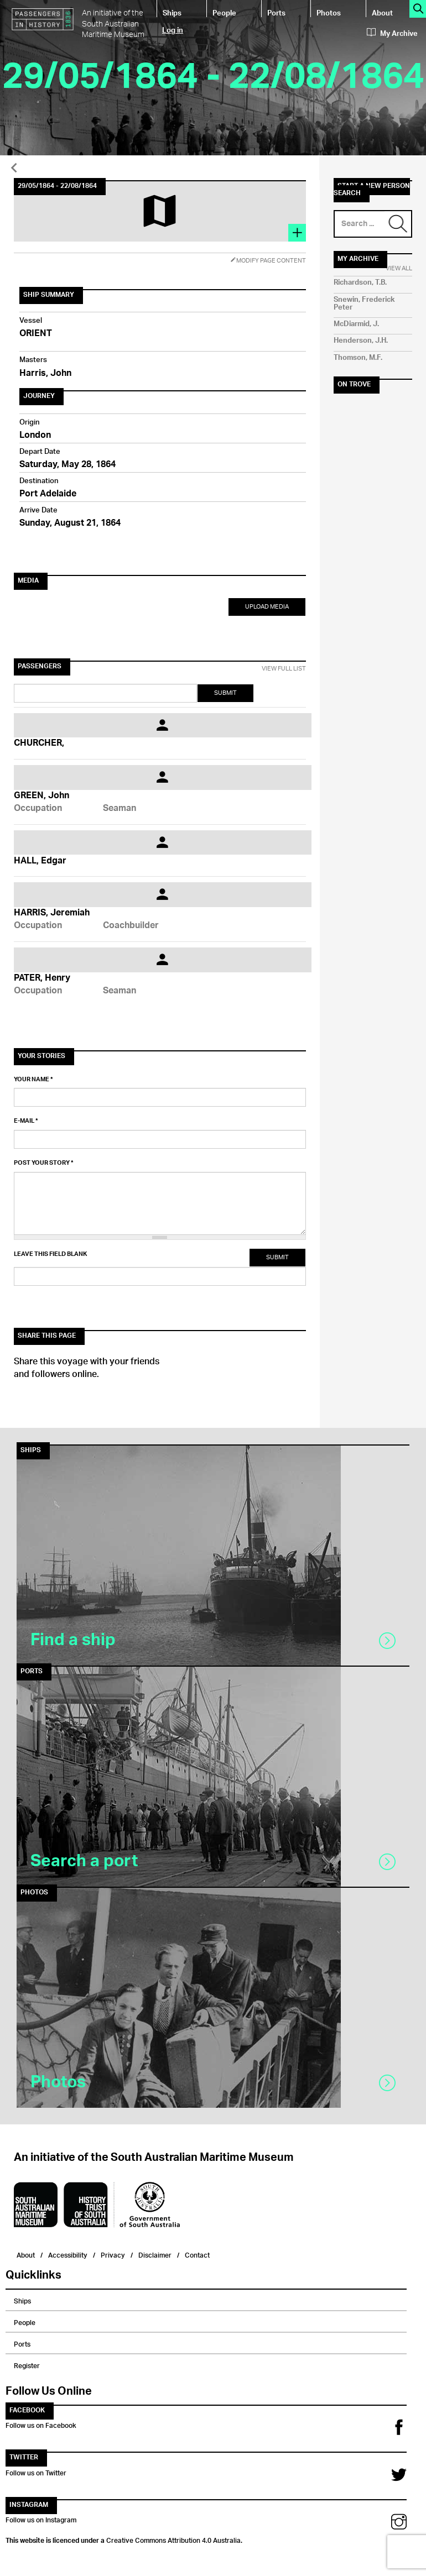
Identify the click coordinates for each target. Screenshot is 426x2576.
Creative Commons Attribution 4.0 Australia (173, 2539)
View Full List (284, 669)
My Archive (392, 34)
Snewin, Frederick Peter (364, 304)
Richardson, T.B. (360, 283)
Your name (33, 1080)
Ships (172, 12)
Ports (276, 12)
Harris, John (45, 374)
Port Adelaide (47, 494)
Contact (197, 2254)
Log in (172, 29)
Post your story (44, 1163)
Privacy (113, 2254)
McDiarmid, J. (356, 324)
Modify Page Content (268, 261)
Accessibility (67, 2254)
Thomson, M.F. (358, 358)
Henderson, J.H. (361, 341)
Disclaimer (155, 2254)
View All (399, 269)
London (35, 436)
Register (27, 2364)
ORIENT (35, 334)
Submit (225, 693)
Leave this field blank (50, 1254)
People (224, 12)
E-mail (26, 1121)
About (382, 12)
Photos (328, 12)
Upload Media (267, 607)
